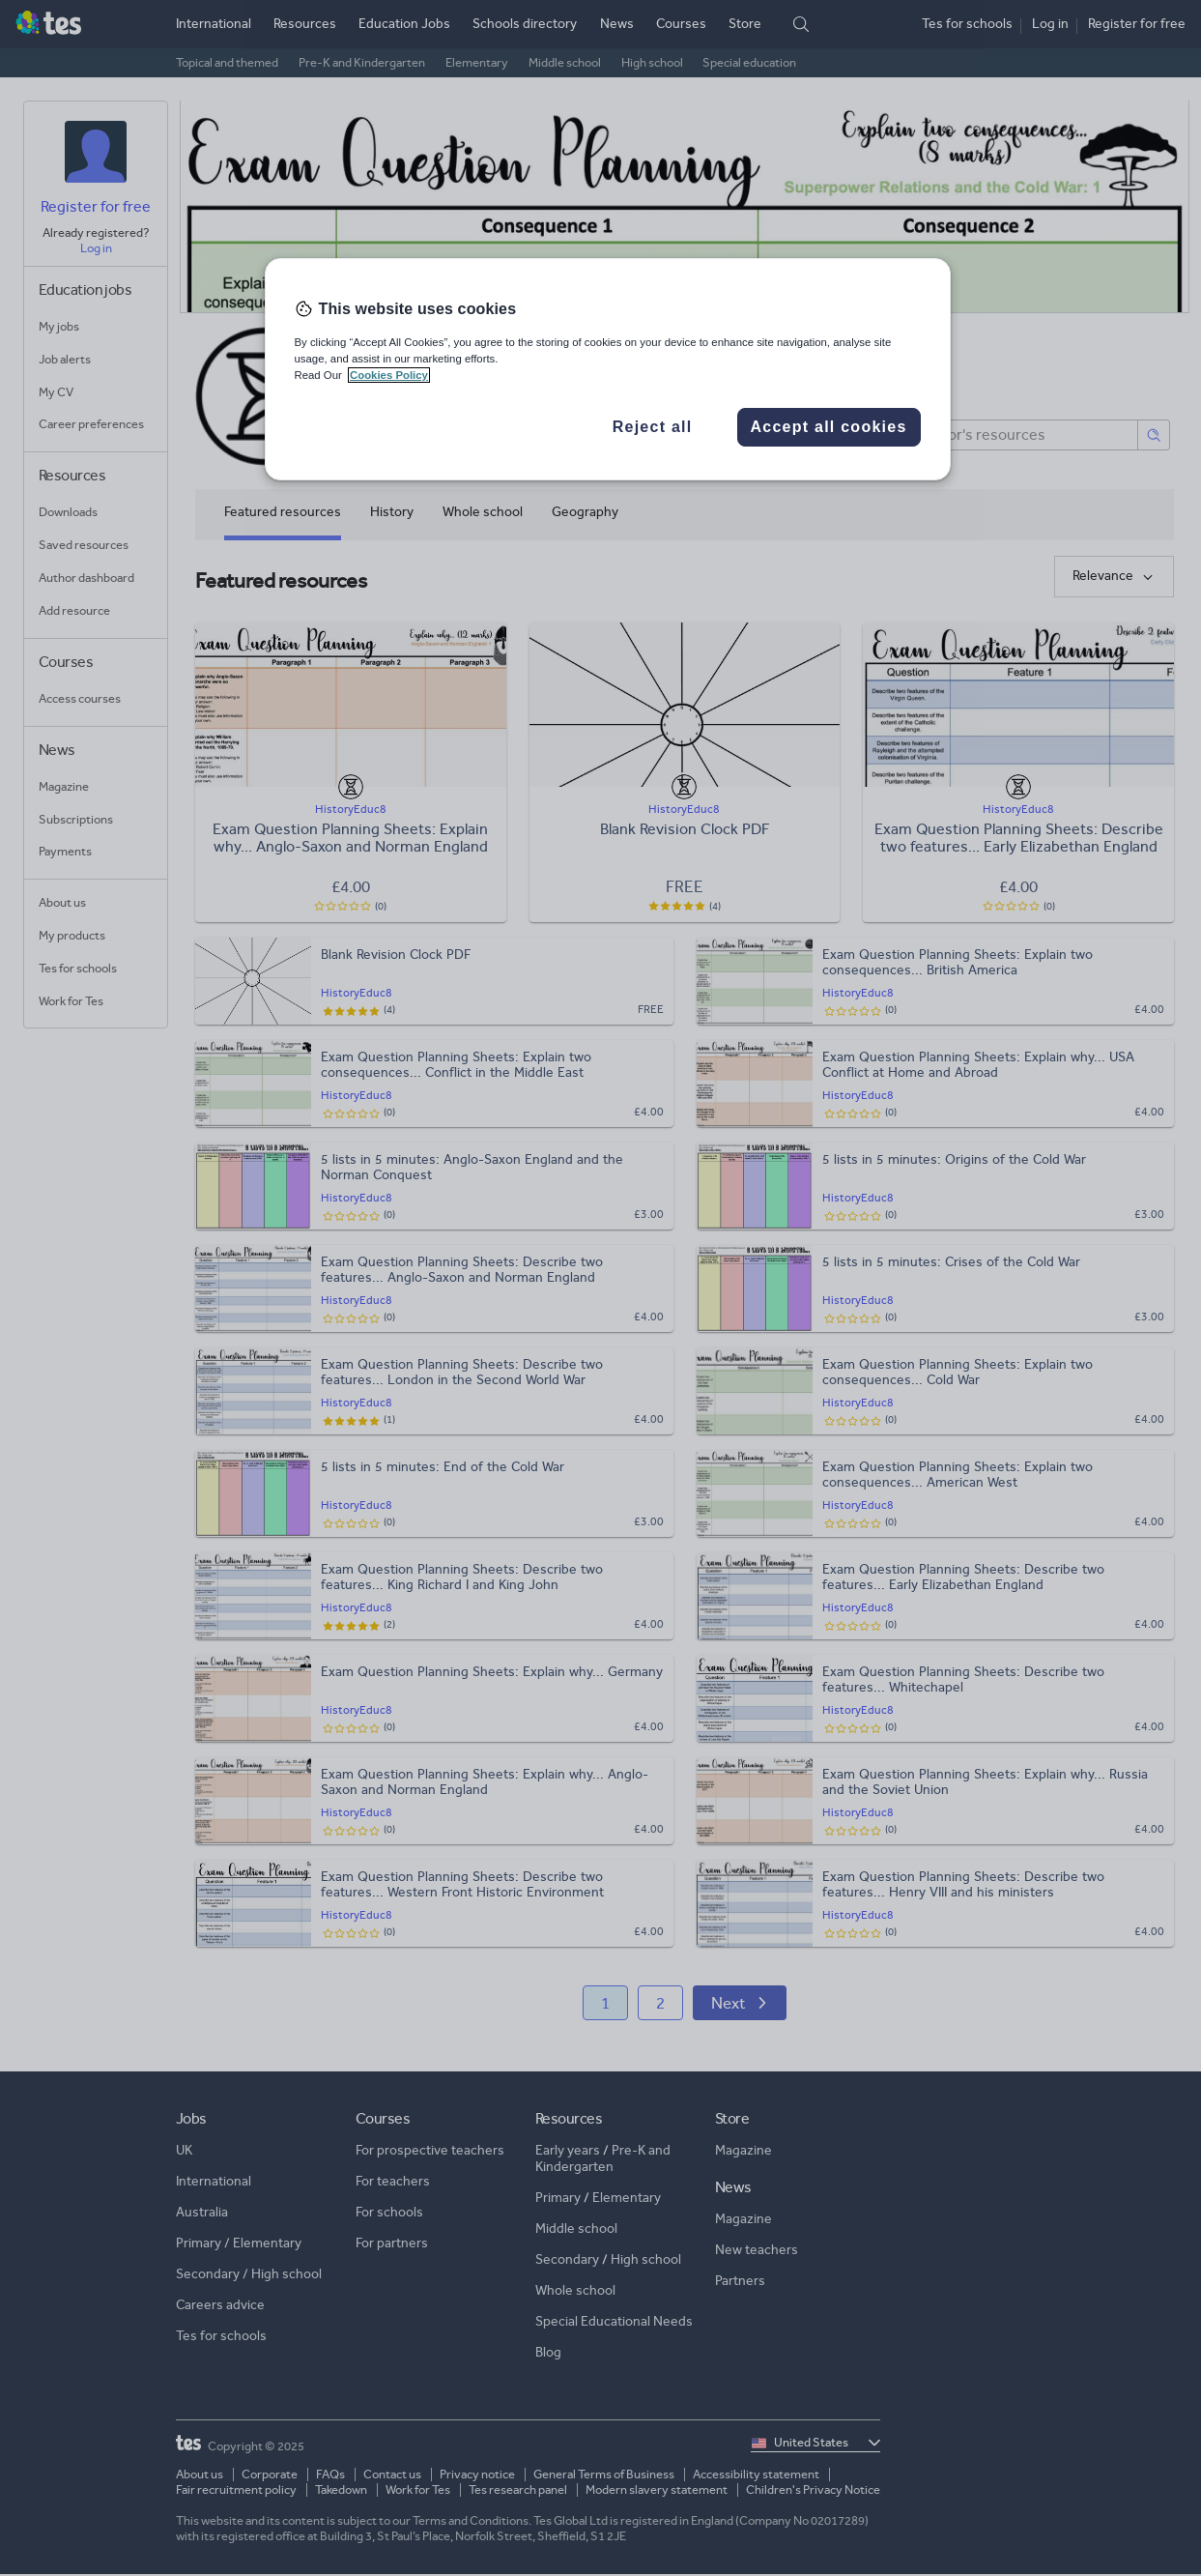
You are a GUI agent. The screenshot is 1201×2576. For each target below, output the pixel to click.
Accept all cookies (828, 427)
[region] (608, 369)
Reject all (653, 427)
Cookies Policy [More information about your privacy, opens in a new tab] (389, 375)
